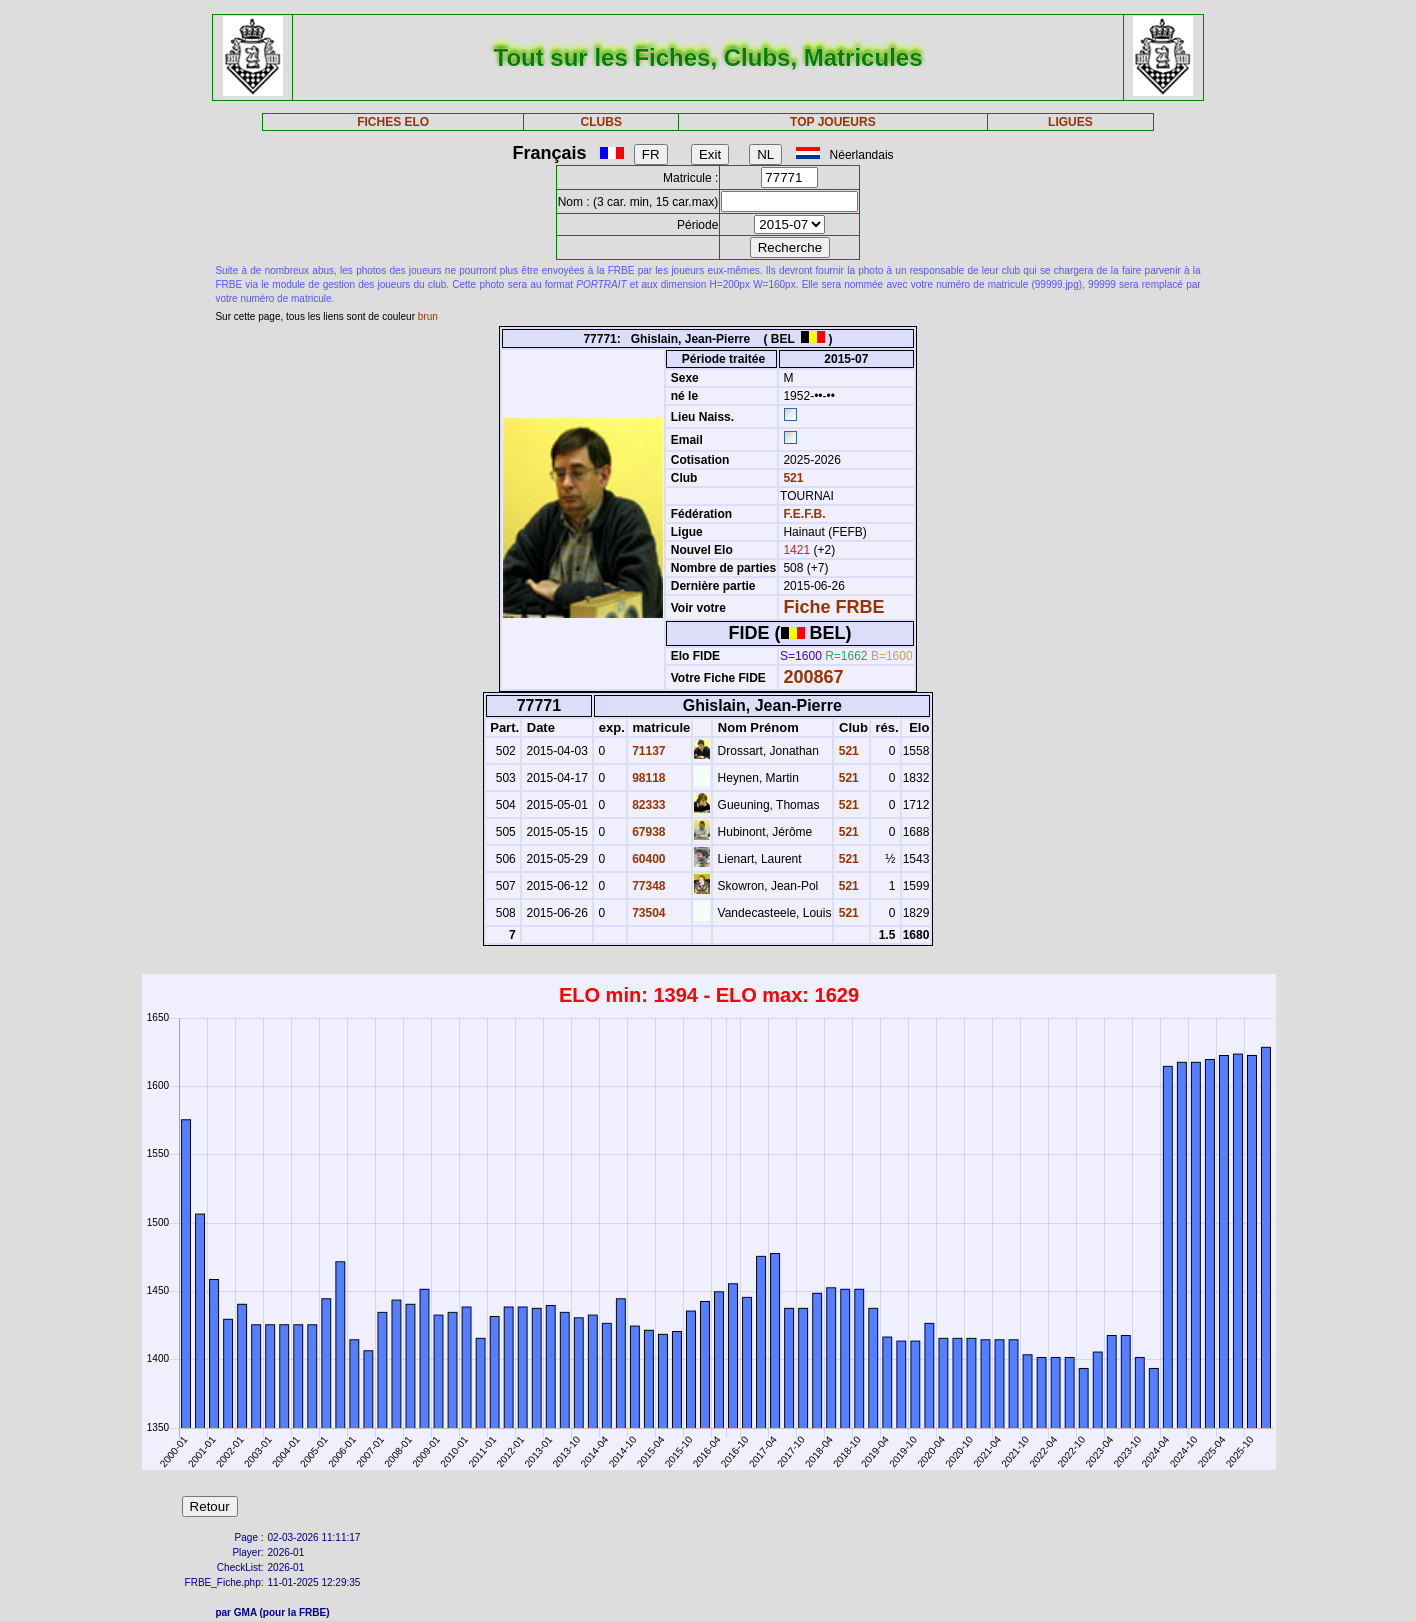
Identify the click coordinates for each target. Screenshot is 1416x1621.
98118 (647, 778)
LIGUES (1070, 122)
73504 (647, 913)
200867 (813, 677)
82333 (647, 805)
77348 (647, 886)
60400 (647, 859)
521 (791, 478)
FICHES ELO (393, 122)
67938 (647, 832)
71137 (647, 751)
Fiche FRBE (833, 607)
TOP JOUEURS (833, 122)
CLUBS (601, 122)
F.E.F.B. (804, 514)
